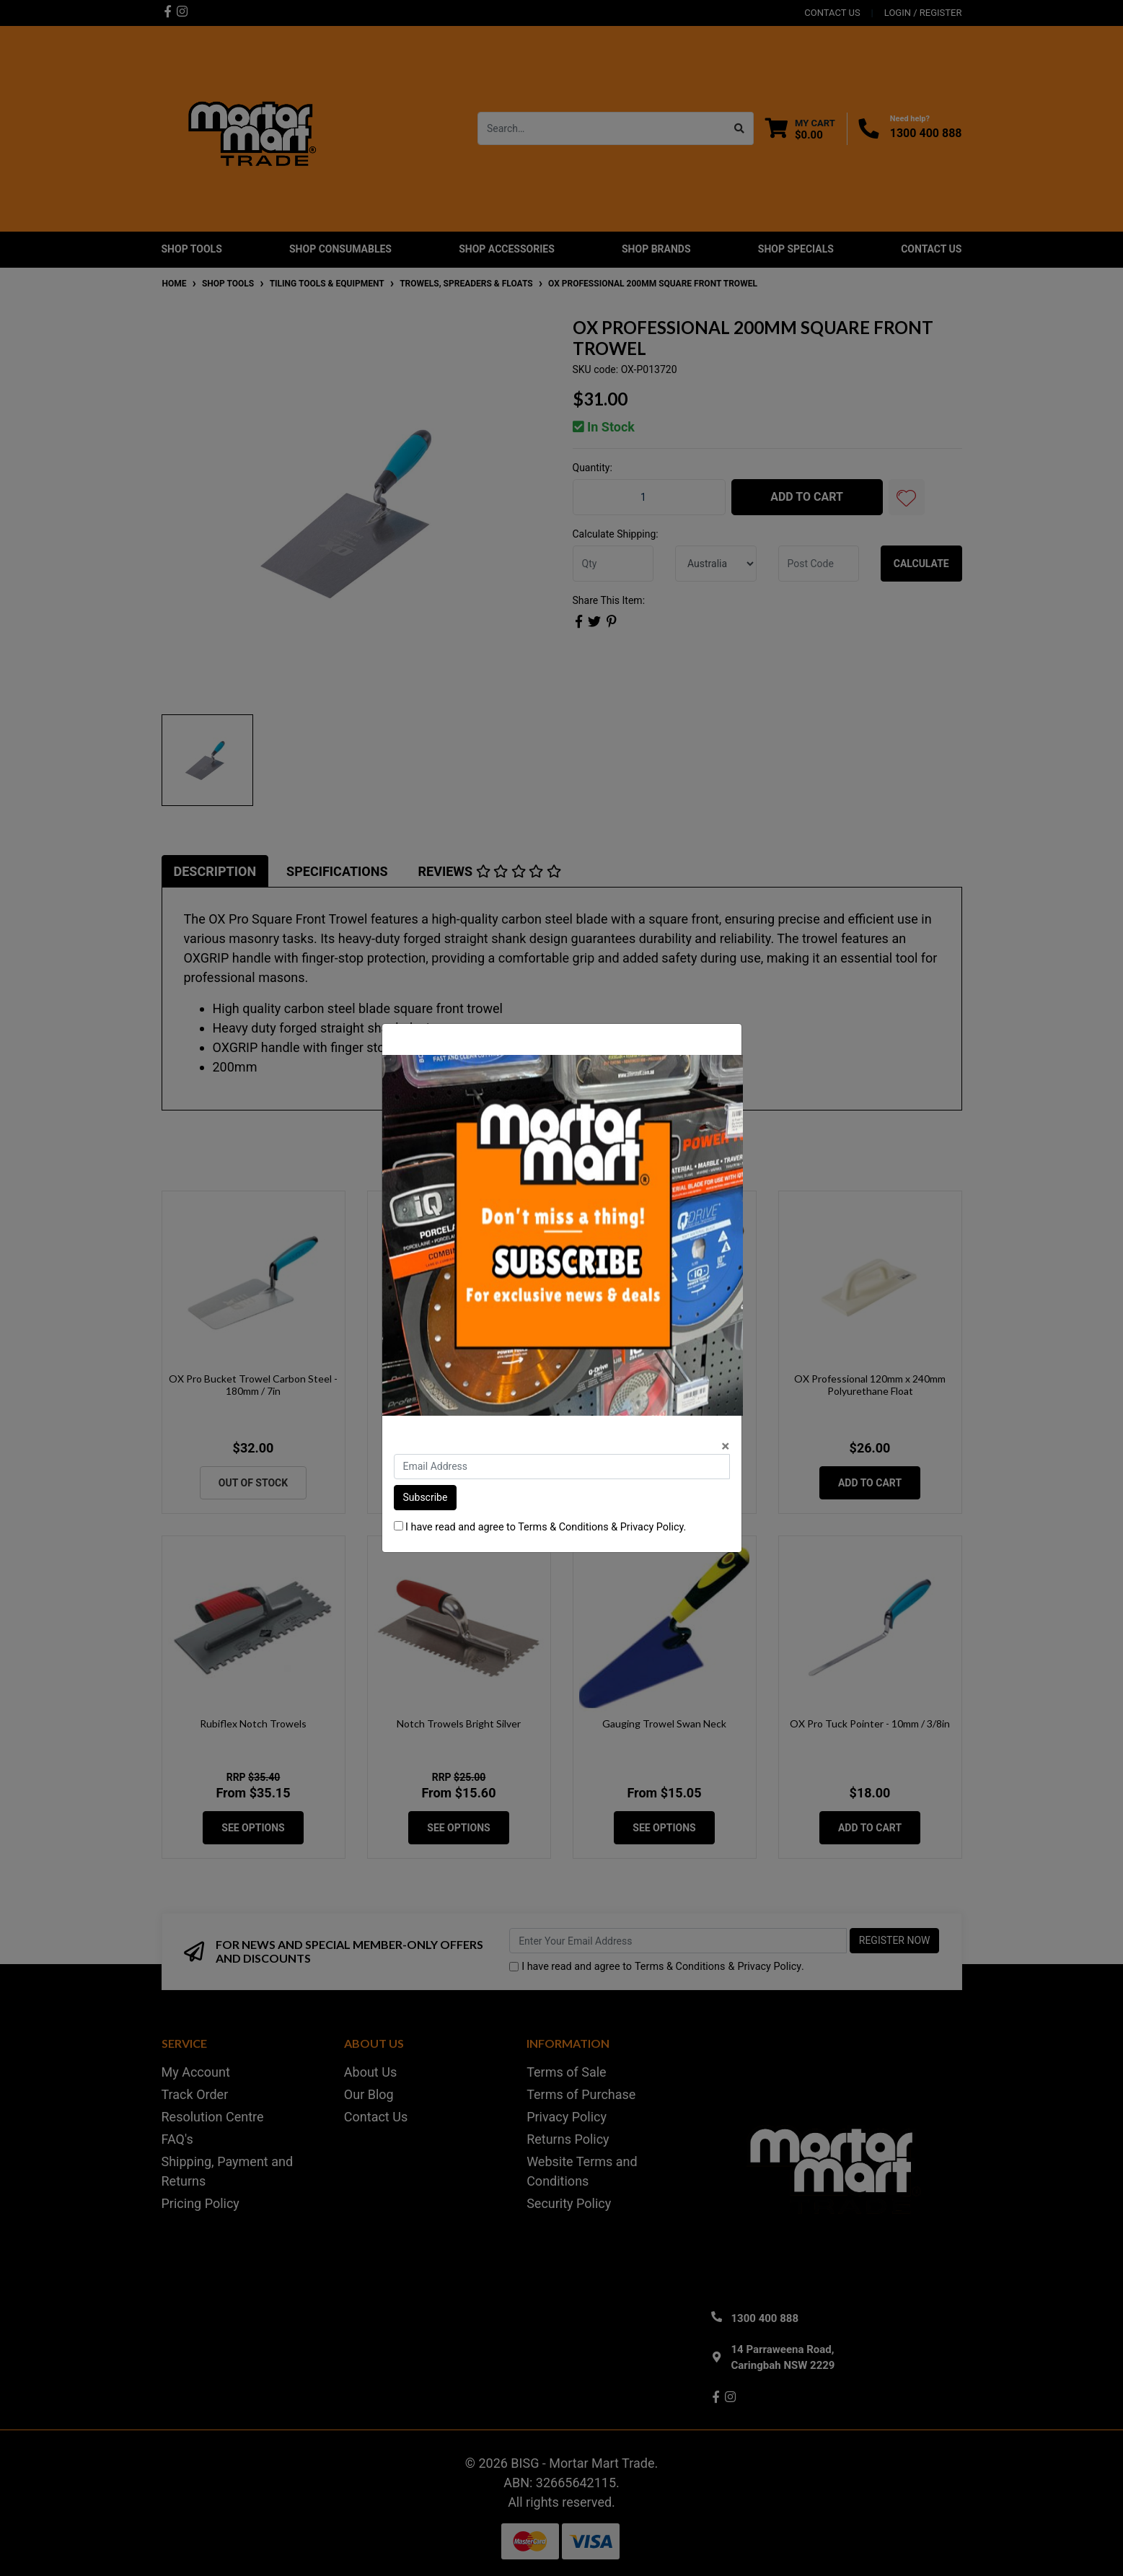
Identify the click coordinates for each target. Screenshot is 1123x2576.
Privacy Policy (652, 1527)
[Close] (725, 1446)
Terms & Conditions (563, 1527)
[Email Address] (562, 1466)
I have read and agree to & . (540, 1527)
